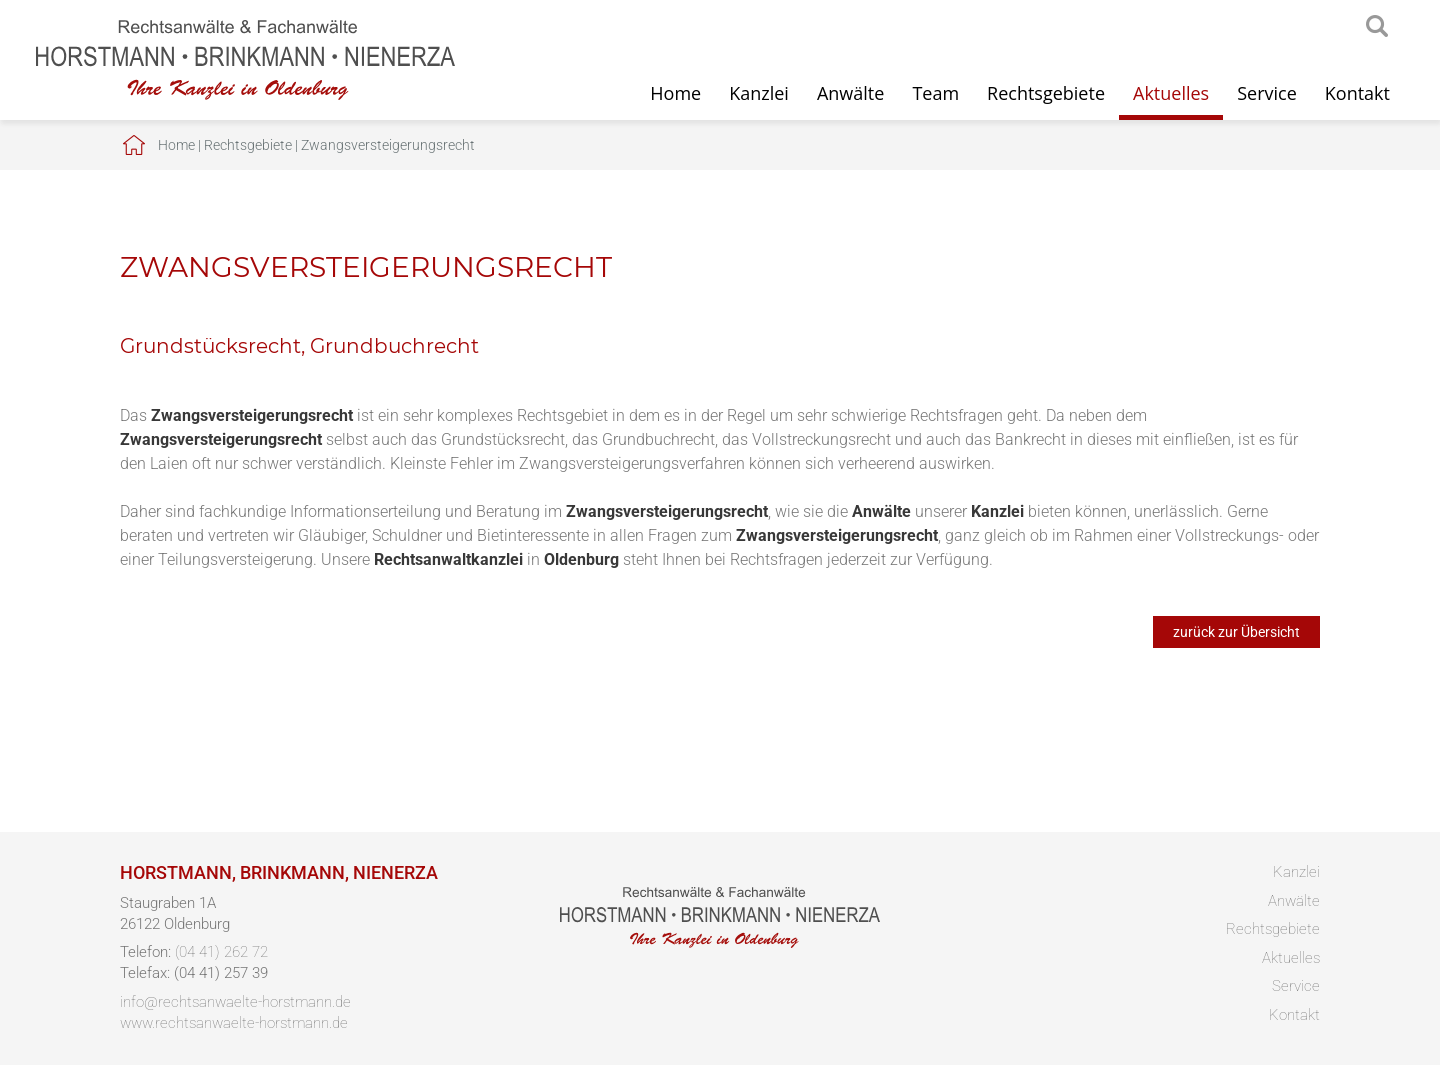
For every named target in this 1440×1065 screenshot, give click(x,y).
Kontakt (1357, 93)
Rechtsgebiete (1046, 93)
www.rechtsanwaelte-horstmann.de (234, 1023)
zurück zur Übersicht (1236, 632)
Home (675, 93)
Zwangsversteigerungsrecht (388, 145)
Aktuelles (1171, 93)
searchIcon (1377, 27)
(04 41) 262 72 (221, 952)
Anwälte (850, 93)
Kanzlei (759, 93)
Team (935, 93)
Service (1267, 93)
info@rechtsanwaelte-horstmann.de (235, 1002)
